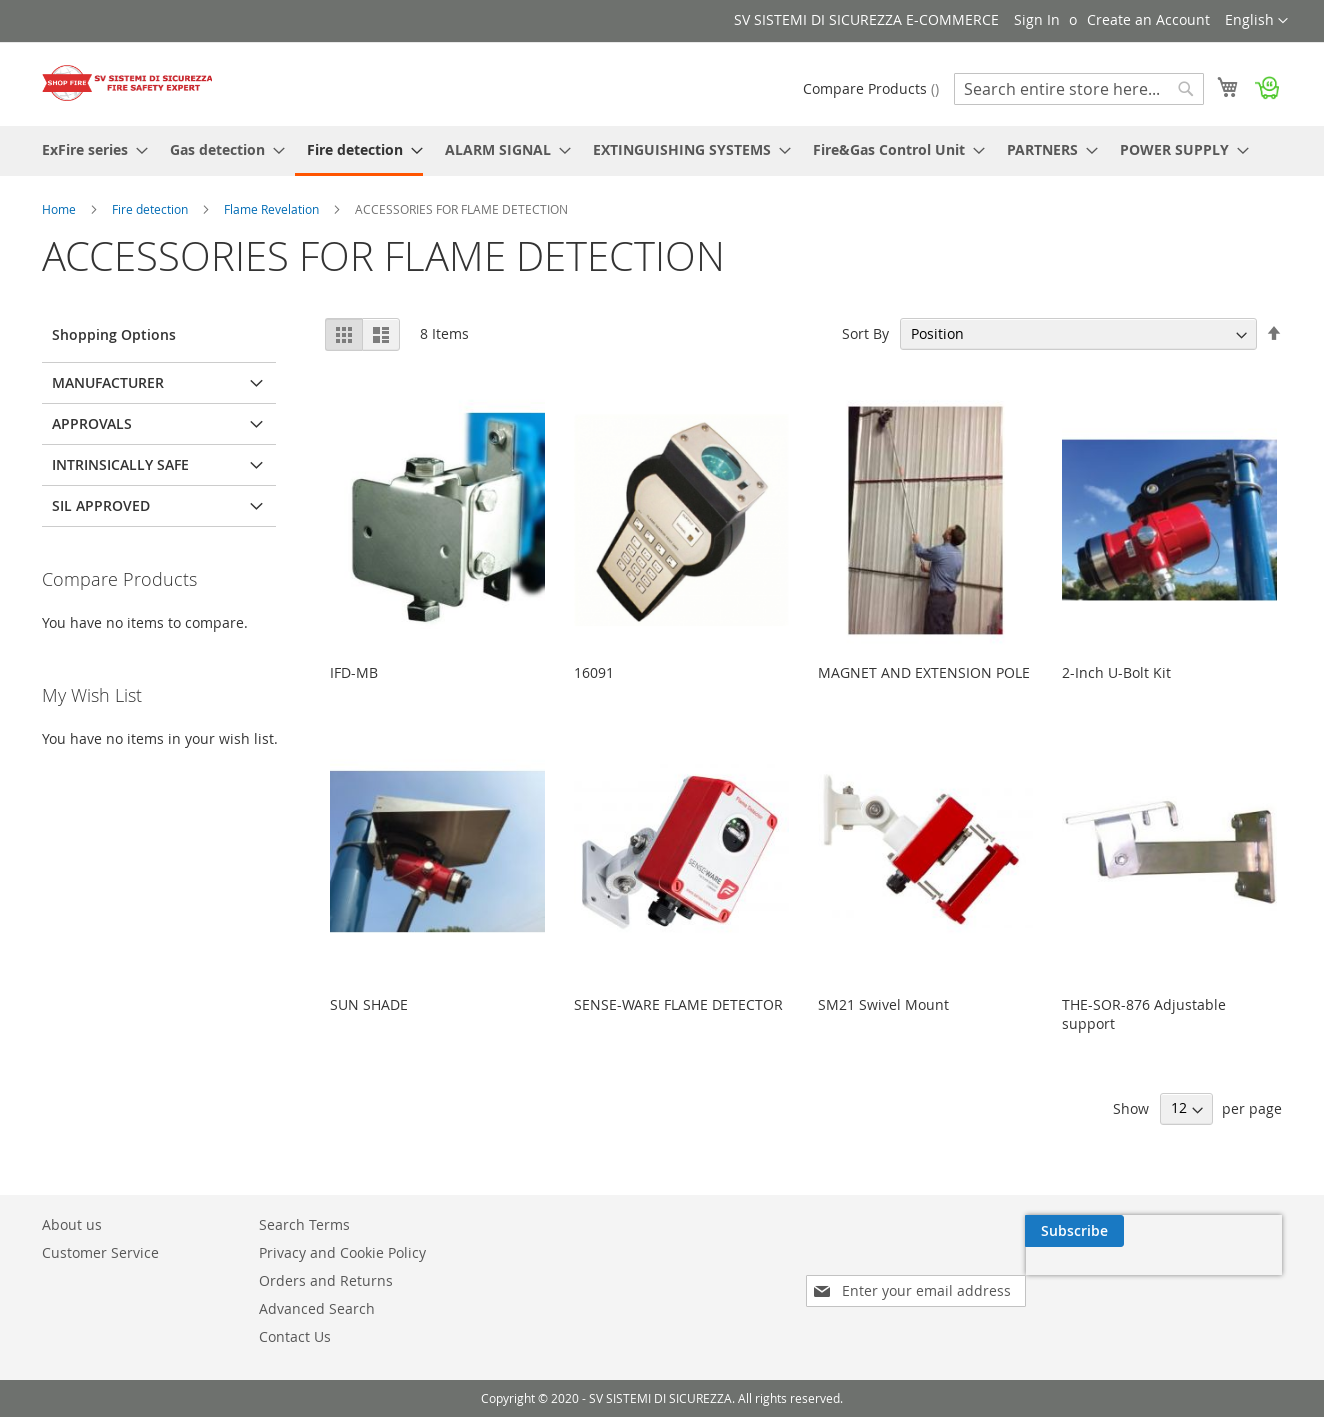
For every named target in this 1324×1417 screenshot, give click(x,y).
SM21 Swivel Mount (883, 1004)
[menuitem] (89, 149)
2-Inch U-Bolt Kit (1116, 672)
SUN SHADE (369, 1004)
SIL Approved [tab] (101, 505)
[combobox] (1079, 89)
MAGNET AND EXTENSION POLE (924, 672)
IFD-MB (354, 672)
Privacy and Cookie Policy (342, 1252)
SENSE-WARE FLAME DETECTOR (678, 1004)
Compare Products (871, 88)
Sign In (1037, 19)
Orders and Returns (326, 1280)
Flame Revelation (273, 209)
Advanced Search (317, 1308)
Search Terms (304, 1224)
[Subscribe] (1232, 1231)
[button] (1256, 21)
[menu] (662, 151)
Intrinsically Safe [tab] (120, 464)
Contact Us (295, 1336)
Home (60, 209)
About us (72, 1224)
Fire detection (151, 209)
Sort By (865, 333)
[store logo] (127, 83)
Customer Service (100, 1252)
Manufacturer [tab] (108, 382)
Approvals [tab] (92, 423)
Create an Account (1148, 19)
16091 (594, 672)
